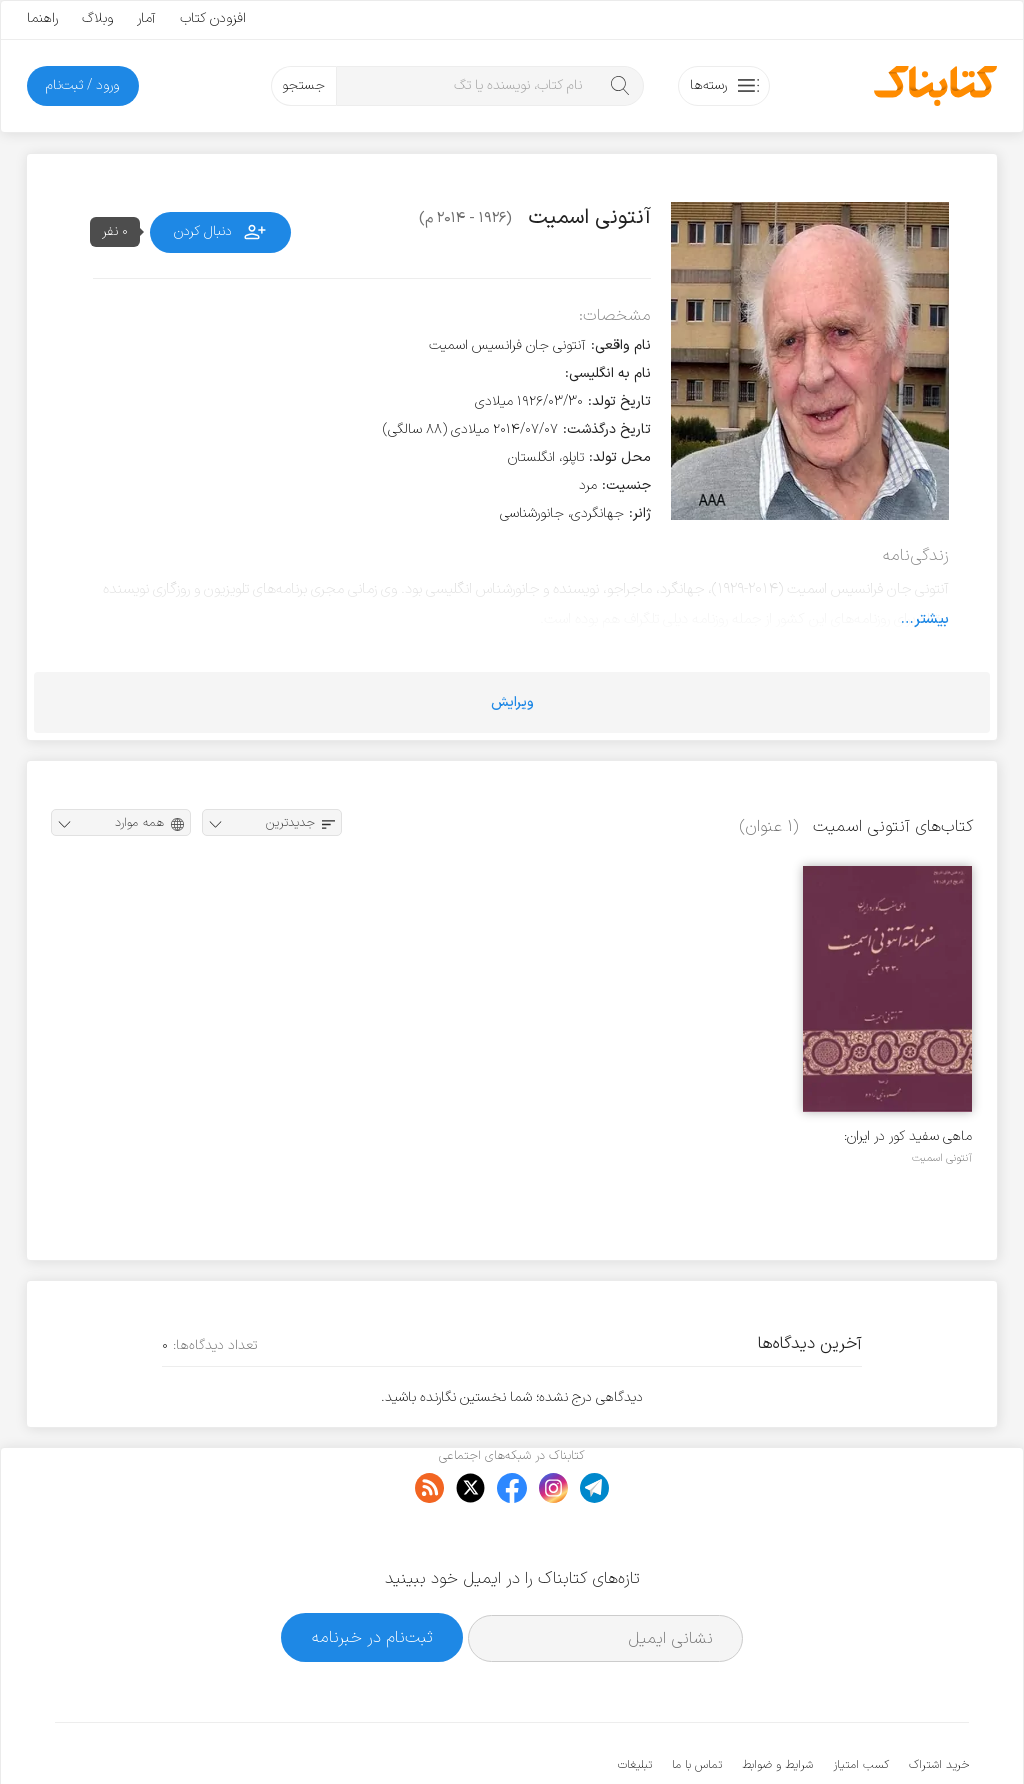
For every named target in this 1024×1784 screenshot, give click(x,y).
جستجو (303, 85)
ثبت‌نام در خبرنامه (372, 1576)
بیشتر (931, 619)
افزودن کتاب (213, 18)
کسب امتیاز (861, 1704)
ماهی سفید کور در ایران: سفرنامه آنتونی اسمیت (908, 1136)
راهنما (42, 18)
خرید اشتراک (939, 1704)
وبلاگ (97, 18)
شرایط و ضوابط (777, 1704)
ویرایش (512, 702)
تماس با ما (697, 1704)
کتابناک (863, 1735)
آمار (146, 18)
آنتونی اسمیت (942, 1158)
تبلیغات (635, 1704)
